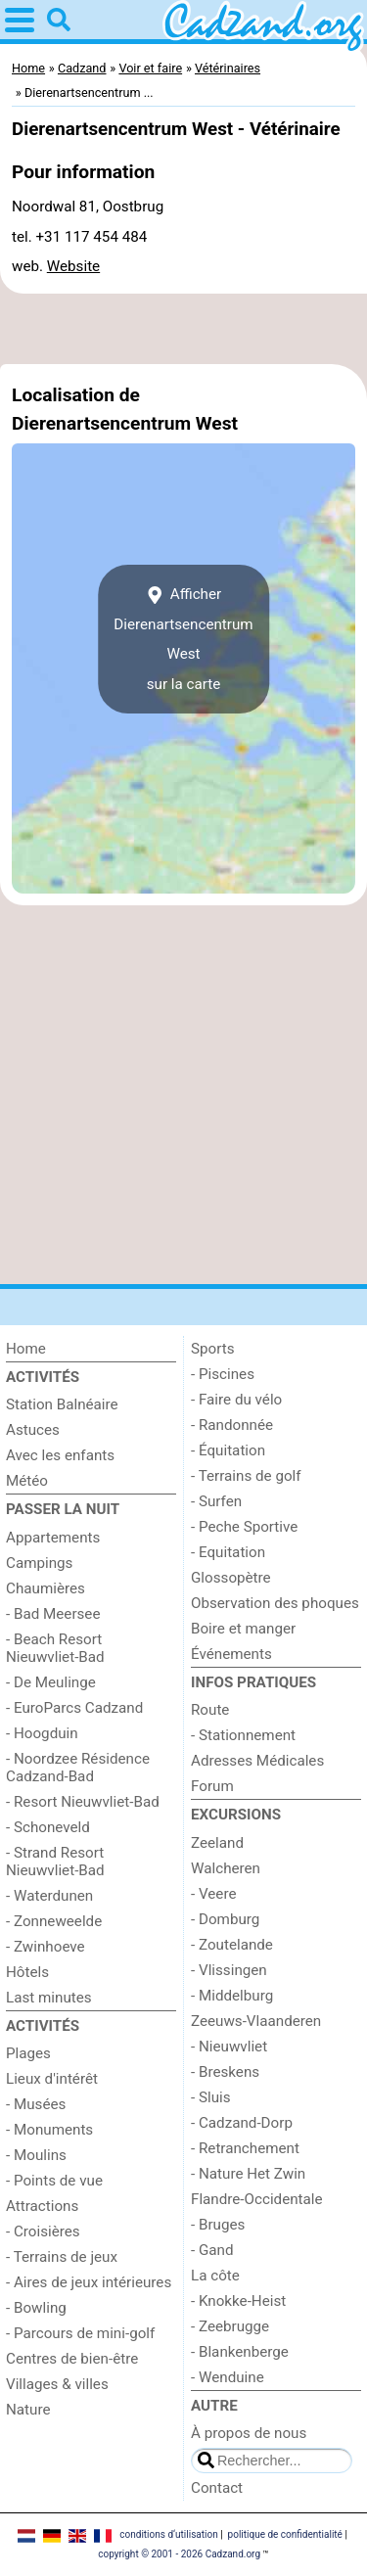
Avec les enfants (60, 1455)
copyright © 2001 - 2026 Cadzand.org (179, 2554)
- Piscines (222, 1374)
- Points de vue (54, 2180)
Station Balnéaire (62, 1404)
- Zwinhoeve (45, 1946)
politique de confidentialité (285, 2534)
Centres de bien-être (72, 2359)
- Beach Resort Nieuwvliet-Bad (55, 1648)
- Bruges (218, 2224)
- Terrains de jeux (61, 2257)
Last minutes (49, 1997)
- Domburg (225, 1919)
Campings (39, 1563)
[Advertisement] (183, 328)
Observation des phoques (275, 1603)
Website (73, 266)
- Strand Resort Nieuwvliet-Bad (55, 1861)
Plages (28, 2053)
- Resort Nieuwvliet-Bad (83, 1802)
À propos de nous (248, 2433)
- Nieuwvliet (229, 2046)
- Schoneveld (48, 1827)
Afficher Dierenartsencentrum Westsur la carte (183, 638)
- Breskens (225, 2072)
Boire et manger (243, 1628)
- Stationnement (243, 1735)
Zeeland (217, 1843)
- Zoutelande (232, 1945)
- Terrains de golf (246, 1476)
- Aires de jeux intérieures (88, 2282)
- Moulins (36, 2155)
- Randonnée (232, 1425)
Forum (212, 1786)
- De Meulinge (51, 1682)
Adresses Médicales (257, 1761)
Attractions (42, 2206)
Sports (213, 1348)
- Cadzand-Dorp (242, 2123)
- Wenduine (227, 2377)
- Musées (36, 2104)
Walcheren (225, 1868)
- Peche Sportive (244, 1527)
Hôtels (27, 1972)
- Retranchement (245, 2148)
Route (210, 1710)
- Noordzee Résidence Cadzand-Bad (78, 1767)
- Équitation (228, 1450)
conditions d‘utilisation (168, 2534)
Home (26, 1348)
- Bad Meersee (53, 1614)
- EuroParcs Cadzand (74, 1708)
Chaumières (45, 1588)
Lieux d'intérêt (52, 2079)
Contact (217, 2488)
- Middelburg (232, 1995)
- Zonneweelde (54, 1921)
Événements (231, 1654)
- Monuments (49, 2130)
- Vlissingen (229, 1970)
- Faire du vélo (236, 1399)
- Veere (213, 1894)
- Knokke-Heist (238, 2301)
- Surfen (216, 1501)
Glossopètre (231, 1578)
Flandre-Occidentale (257, 2199)
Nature (28, 2409)
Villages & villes (57, 2384)
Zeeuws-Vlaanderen (256, 2021)
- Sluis (211, 2097)
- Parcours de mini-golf (80, 2333)
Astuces (33, 1430)
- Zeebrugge (230, 2326)
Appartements (53, 1537)
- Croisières (43, 2231)
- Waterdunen (49, 1896)
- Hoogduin (42, 1733)
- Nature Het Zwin (248, 2174)
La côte (215, 2275)
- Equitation (228, 1552)
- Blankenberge (240, 2352)
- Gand (212, 2250)
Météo (27, 1481)
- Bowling (36, 2308)
